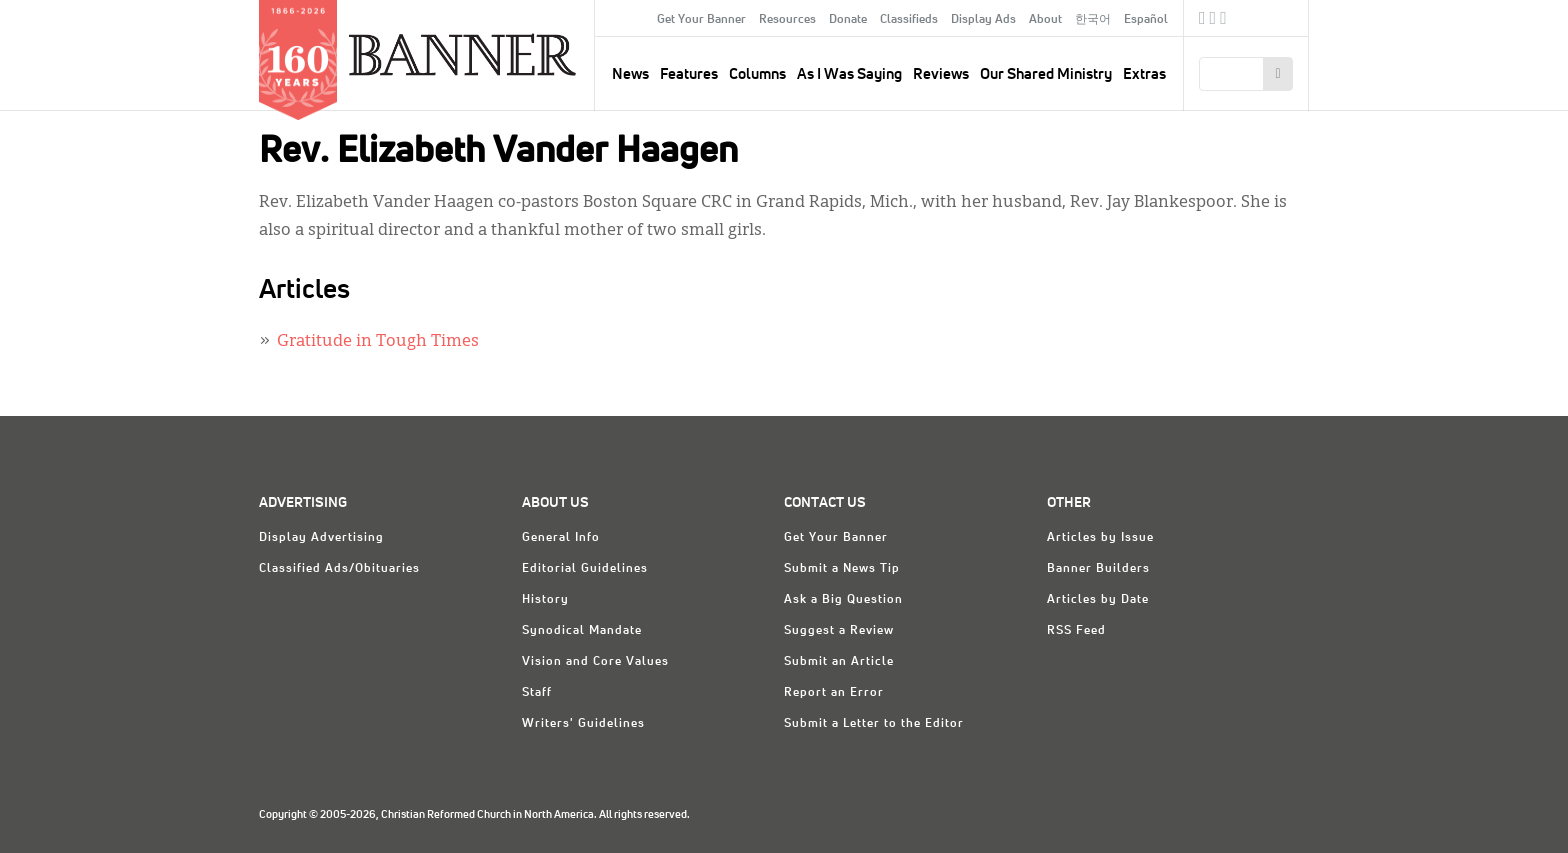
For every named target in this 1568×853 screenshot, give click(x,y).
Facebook (1202, 21)
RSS (1223, 21)
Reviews (941, 74)
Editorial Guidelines (585, 569)
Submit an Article (839, 662)
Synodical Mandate (582, 631)
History (545, 600)
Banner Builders (1098, 569)
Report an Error (834, 693)
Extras (1144, 74)
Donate (848, 20)
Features (689, 74)
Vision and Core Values (595, 662)
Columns (757, 74)
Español (1146, 20)
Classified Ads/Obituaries (339, 569)
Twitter (1213, 21)
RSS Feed (1076, 631)
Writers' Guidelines (583, 724)
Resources (787, 20)
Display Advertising (321, 538)
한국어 (1093, 20)
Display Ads (983, 20)
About (1045, 20)
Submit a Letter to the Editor (874, 724)
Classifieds (909, 20)
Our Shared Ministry (1046, 74)
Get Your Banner (701, 20)
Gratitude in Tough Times (378, 342)
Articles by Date (1098, 600)
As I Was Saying (849, 74)
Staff (537, 693)
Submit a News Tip (842, 569)
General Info (561, 538)
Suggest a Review (839, 631)
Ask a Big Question (843, 600)
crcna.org (1283, 17)
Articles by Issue (1100, 538)
